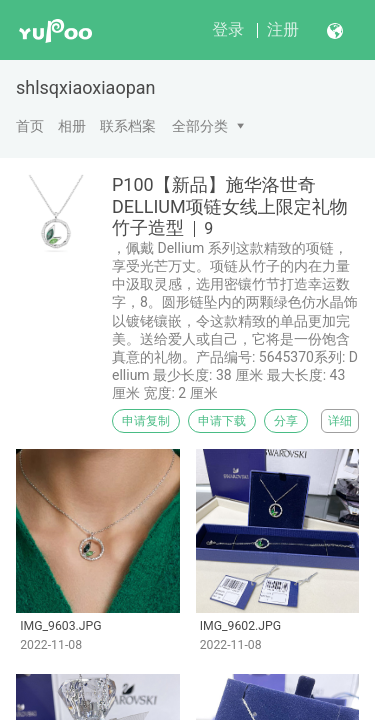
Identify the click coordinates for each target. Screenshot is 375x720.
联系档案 (128, 126)
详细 (340, 421)
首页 (30, 126)
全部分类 (200, 126)
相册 (72, 126)
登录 (228, 29)
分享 (286, 421)
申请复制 (146, 421)
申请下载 (222, 421)
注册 (283, 29)
